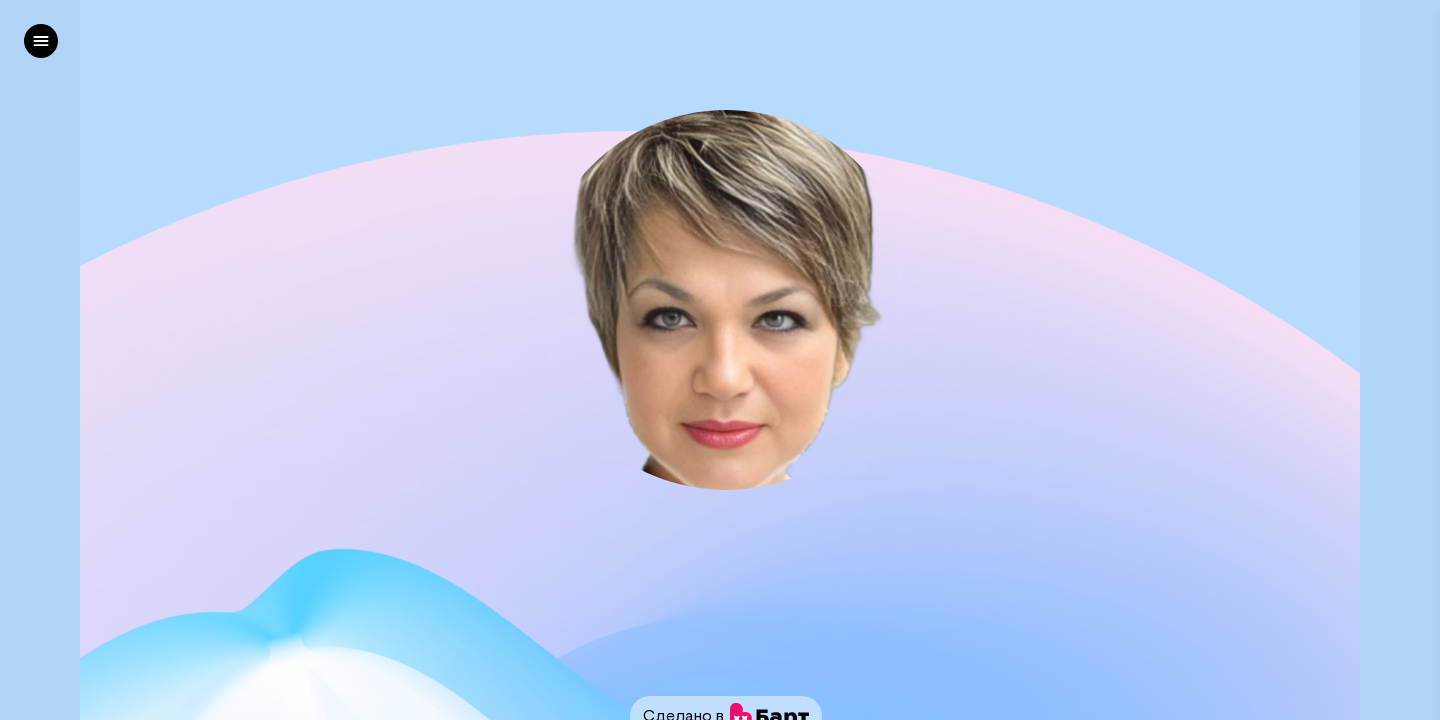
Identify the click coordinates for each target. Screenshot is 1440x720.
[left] (41, 41)
